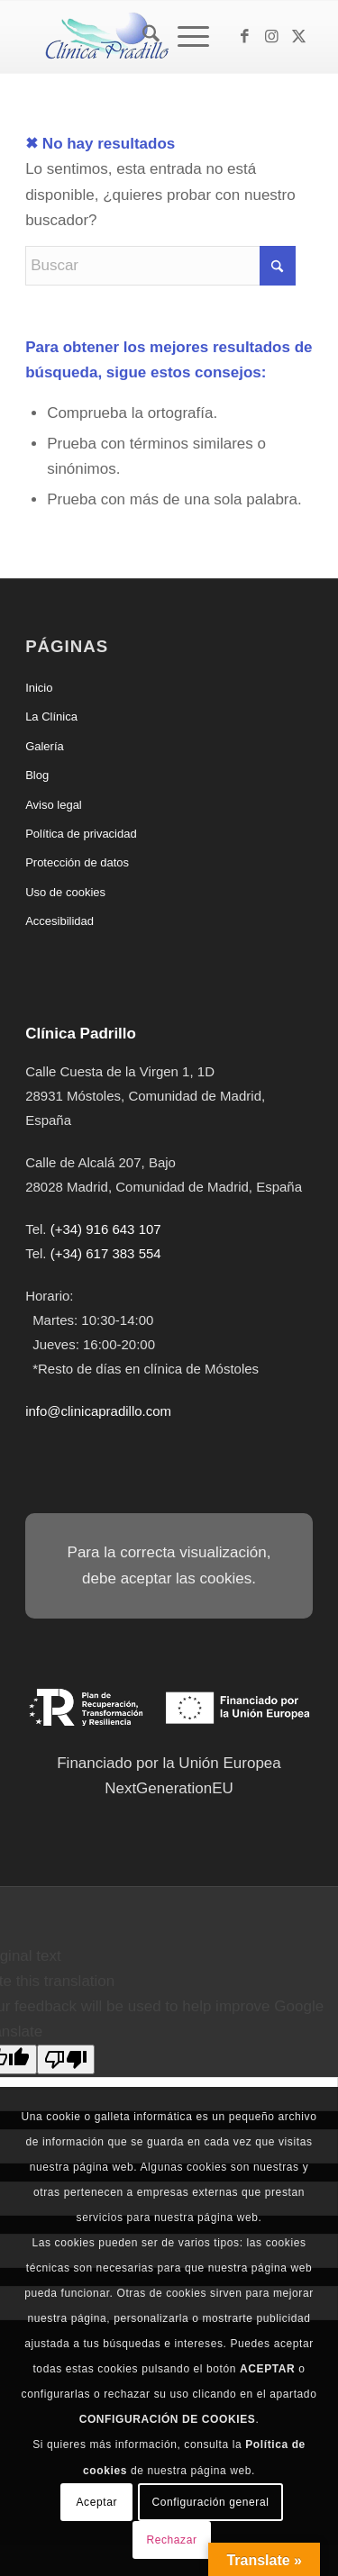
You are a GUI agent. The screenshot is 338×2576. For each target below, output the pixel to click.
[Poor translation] (66, 2059)
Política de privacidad (81, 833)
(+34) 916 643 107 (105, 1229)
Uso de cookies (65, 892)
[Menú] (184, 37)
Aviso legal (53, 805)
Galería (44, 746)
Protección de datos (77, 862)
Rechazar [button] (171, 2540)
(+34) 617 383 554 (105, 1253)
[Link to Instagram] (272, 36)
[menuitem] (142, 37)
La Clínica (51, 716)
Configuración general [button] (210, 2502)
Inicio (38, 687)
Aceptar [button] (97, 2502)
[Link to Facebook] (245, 36)
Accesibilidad (59, 921)
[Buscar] (142, 37)
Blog (37, 775)
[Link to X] (299, 36)
